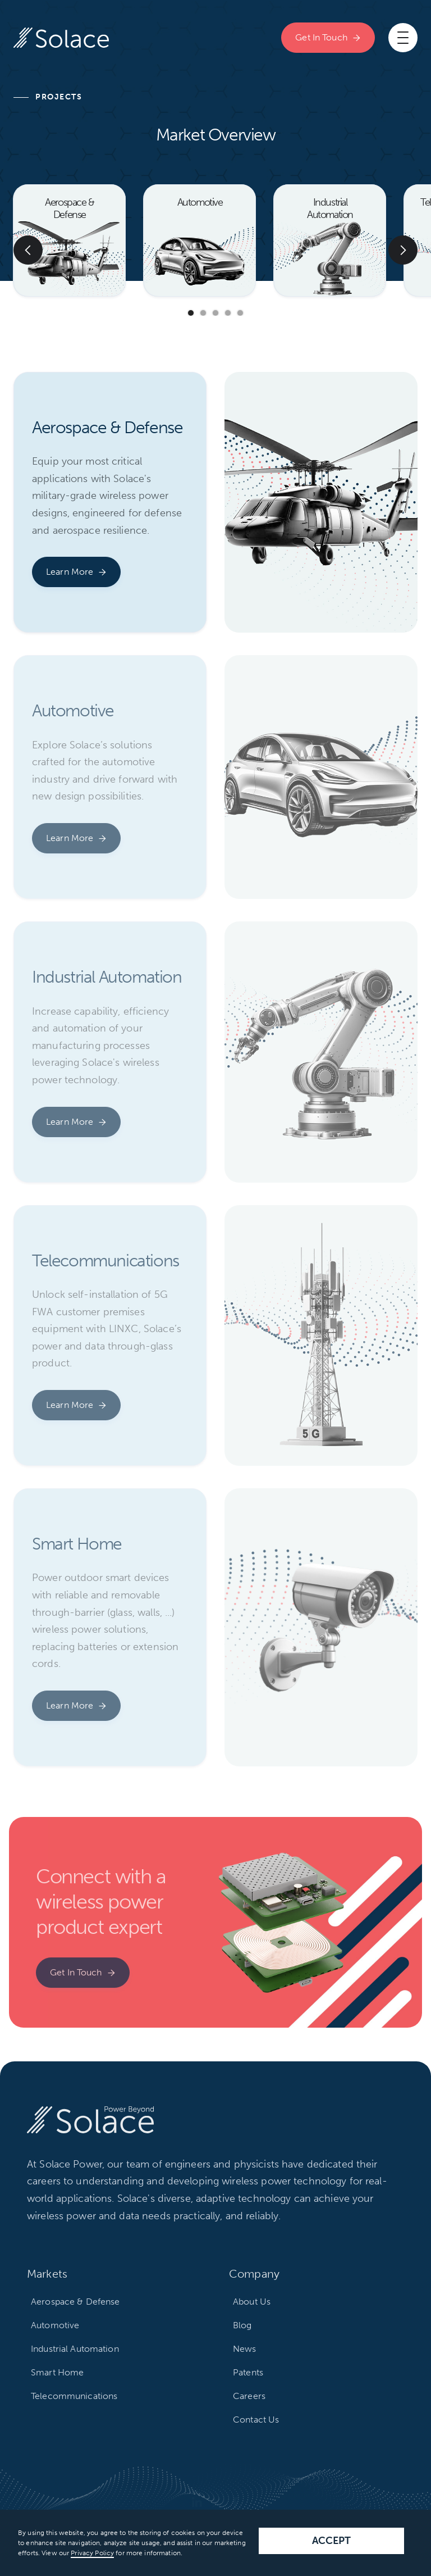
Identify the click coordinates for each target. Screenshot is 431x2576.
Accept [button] (331, 2540)
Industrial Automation (75, 2348)
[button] (403, 37)
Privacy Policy (92, 2553)
